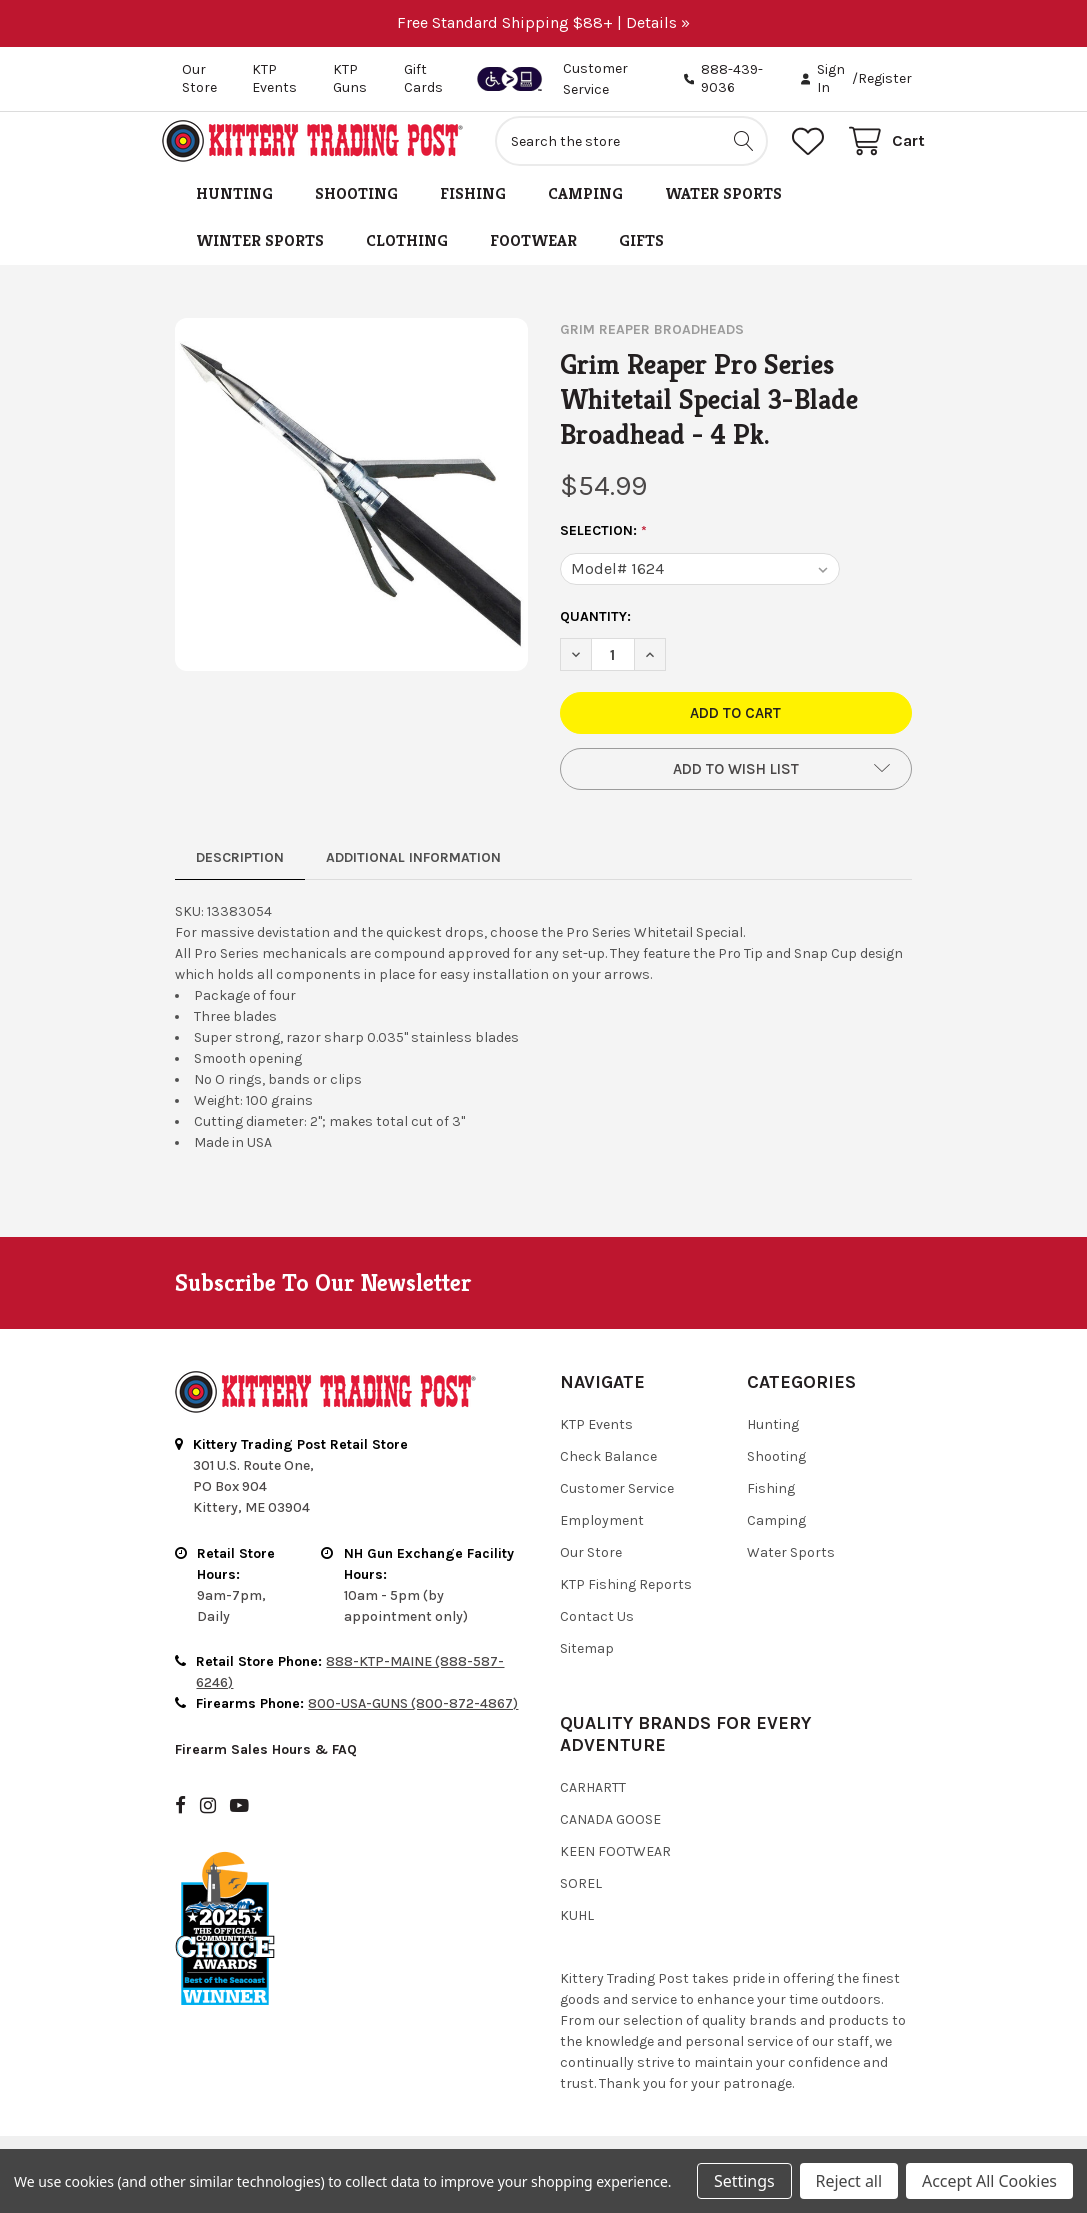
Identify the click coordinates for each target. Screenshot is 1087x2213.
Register (885, 78)
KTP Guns (350, 78)
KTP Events (274, 78)
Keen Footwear (615, 1864)
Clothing (407, 253)
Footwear (533, 253)
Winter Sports (260, 253)
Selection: (604, 544)
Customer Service (617, 1501)
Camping (585, 206)
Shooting (356, 206)
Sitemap (587, 1661)
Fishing (473, 206)
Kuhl (577, 1928)
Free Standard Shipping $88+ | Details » (543, 22)
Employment (602, 1533)
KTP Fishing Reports (626, 1597)
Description (240, 870)
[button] (736, 782)
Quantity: (595, 629)
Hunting (234, 206)
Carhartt (593, 1800)
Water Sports (723, 206)
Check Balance (608, 1469)
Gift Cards (423, 78)
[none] (351, 507)
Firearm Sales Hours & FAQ (266, 1762)
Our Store (199, 78)
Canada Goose (610, 1832)
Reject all (849, 2181)
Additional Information (413, 870)
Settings (744, 2181)
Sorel (581, 1896)
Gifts (641, 253)
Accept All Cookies (989, 2181)
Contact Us (597, 1629)
